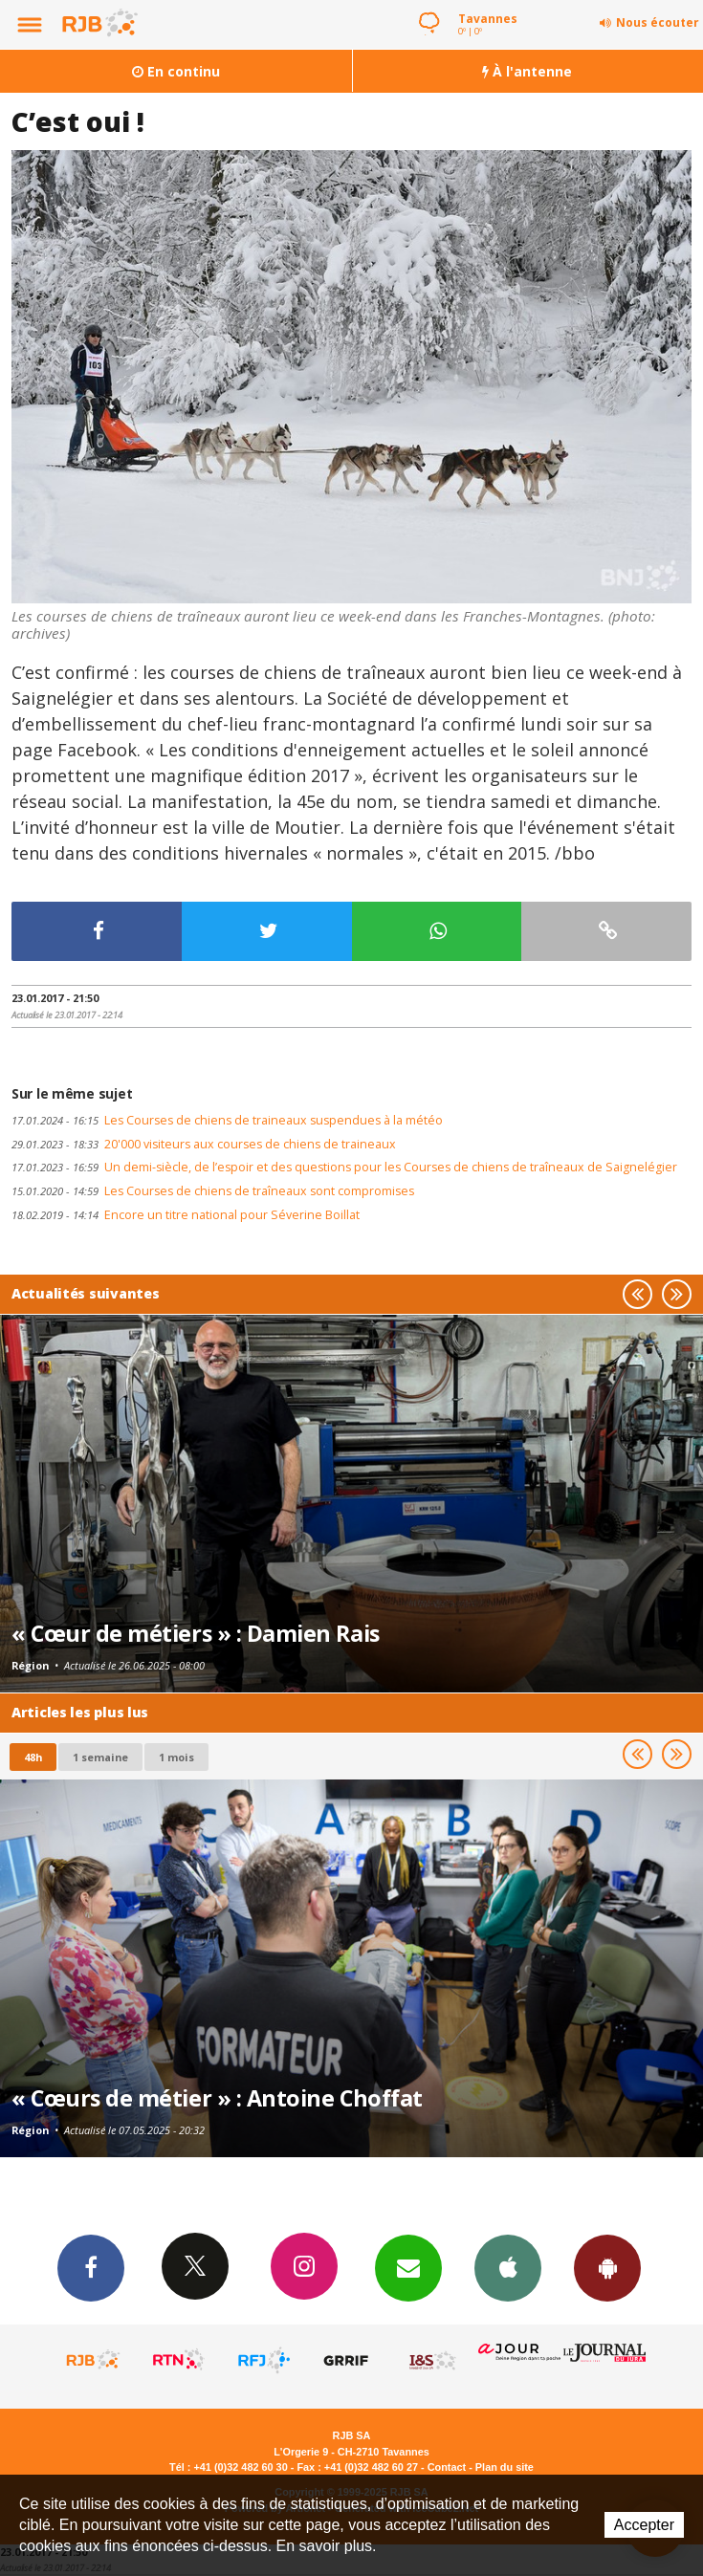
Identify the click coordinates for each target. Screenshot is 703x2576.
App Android (607, 2267)
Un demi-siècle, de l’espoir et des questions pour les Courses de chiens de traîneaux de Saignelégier (344, 1167)
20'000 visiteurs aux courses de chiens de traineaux (203, 1144)
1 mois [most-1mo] (176, 1757)
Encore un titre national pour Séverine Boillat (185, 1215)
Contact (447, 2467)
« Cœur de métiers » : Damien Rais (195, 1633)
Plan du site (504, 2467)
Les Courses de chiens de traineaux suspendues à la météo (227, 1120)
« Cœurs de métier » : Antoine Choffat (217, 2098)
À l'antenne (527, 71)
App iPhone (507, 2267)
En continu (176, 71)
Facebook (90, 2267)
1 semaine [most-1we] (100, 1757)
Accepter (644, 2525)
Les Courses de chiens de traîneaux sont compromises (212, 1191)
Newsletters (408, 2267)
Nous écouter (657, 22)
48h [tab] (33, 1757)
